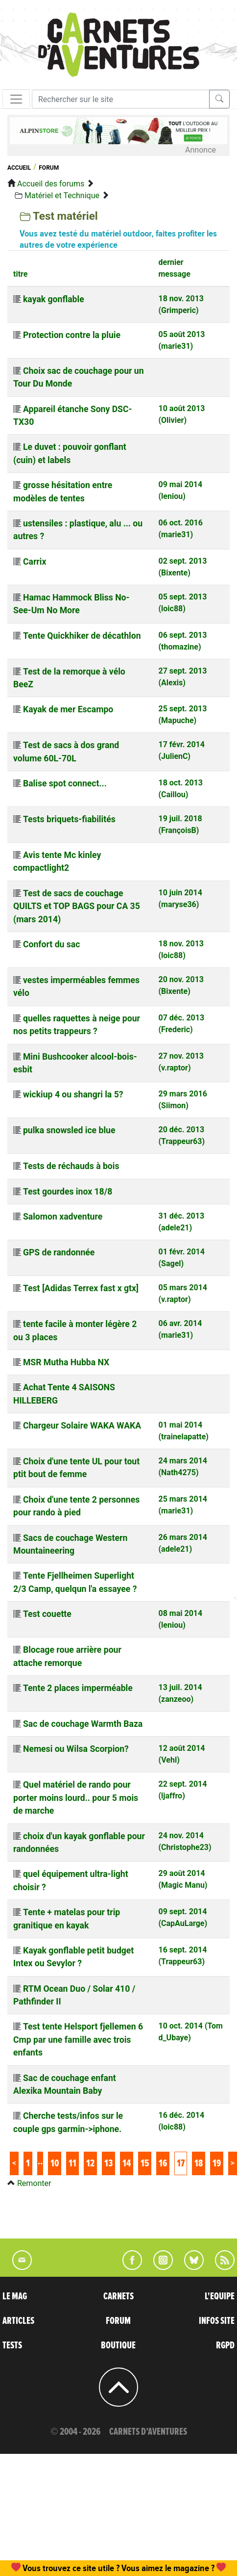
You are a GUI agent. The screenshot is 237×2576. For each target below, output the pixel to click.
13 (108, 2163)
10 (54, 2163)
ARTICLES (18, 2321)
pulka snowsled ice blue (69, 1130)
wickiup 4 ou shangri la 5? (73, 1094)
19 (217, 2163)
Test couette (47, 1614)
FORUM (118, 2321)
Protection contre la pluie (71, 335)
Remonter (34, 2183)
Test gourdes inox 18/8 (67, 1192)
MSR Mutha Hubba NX (66, 1362)
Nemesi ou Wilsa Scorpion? (76, 1749)
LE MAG (14, 2296)
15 (145, 2163)
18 (198, 2163)
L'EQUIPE (220, 2296)
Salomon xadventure (62, 1217)
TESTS (12, 2345)
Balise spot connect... (65, 783)
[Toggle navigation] (16, 99)
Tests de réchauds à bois (71, 1166)
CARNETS (118, 2296)
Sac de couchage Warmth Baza (82, 1724)
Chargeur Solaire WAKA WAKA (82, 1426)
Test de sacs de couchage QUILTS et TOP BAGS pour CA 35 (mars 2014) (76, 906)
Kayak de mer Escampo (68, 709)
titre (20, 274)
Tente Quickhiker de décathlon (82, 636)
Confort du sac (51, 944)
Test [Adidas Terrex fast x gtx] (81, 1288)
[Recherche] (121, 99)
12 (90, 2163)
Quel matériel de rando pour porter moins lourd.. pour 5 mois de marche (75, 1798)
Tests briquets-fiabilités (69, 819)
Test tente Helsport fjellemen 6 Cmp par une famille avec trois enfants (78, 2039)
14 (126, 2163)
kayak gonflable (53, 299)
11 (72, 2163)
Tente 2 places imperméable (78, 1688)
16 (163, 2163)
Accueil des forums (50, 183)
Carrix (34, 562)
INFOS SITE (217, 2321)
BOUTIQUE (118, 2345)
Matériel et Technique (61, 195)
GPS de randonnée (59, 1252)
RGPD (225, 2345)
